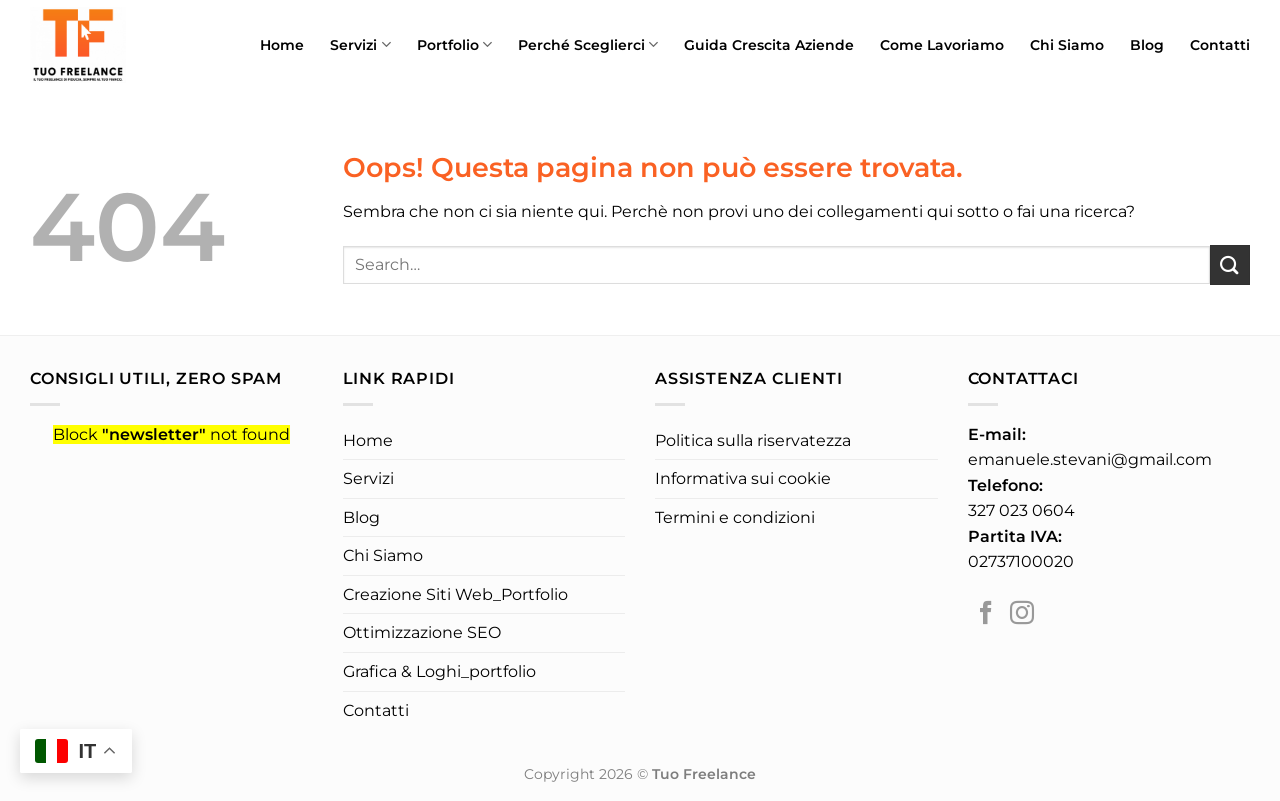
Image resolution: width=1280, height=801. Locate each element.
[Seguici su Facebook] (986, 614)
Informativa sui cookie (743, 478)
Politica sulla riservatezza (753, 440)
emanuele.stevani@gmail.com (1090, 459)
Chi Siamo (1067, 45)
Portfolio (454, 44)
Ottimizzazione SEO (422, 632)
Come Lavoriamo (942, 45)
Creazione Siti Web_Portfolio (455, 594)
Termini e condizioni (735, 517)
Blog (1147, 45)
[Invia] (1230, 264)
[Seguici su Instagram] (1022, 614)
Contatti (1220, 45)
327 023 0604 (1021, 510)
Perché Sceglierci (588, 44)
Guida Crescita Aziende (769, 45)
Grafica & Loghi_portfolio (439, 671)
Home (282, 45)
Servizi (360, 44)
